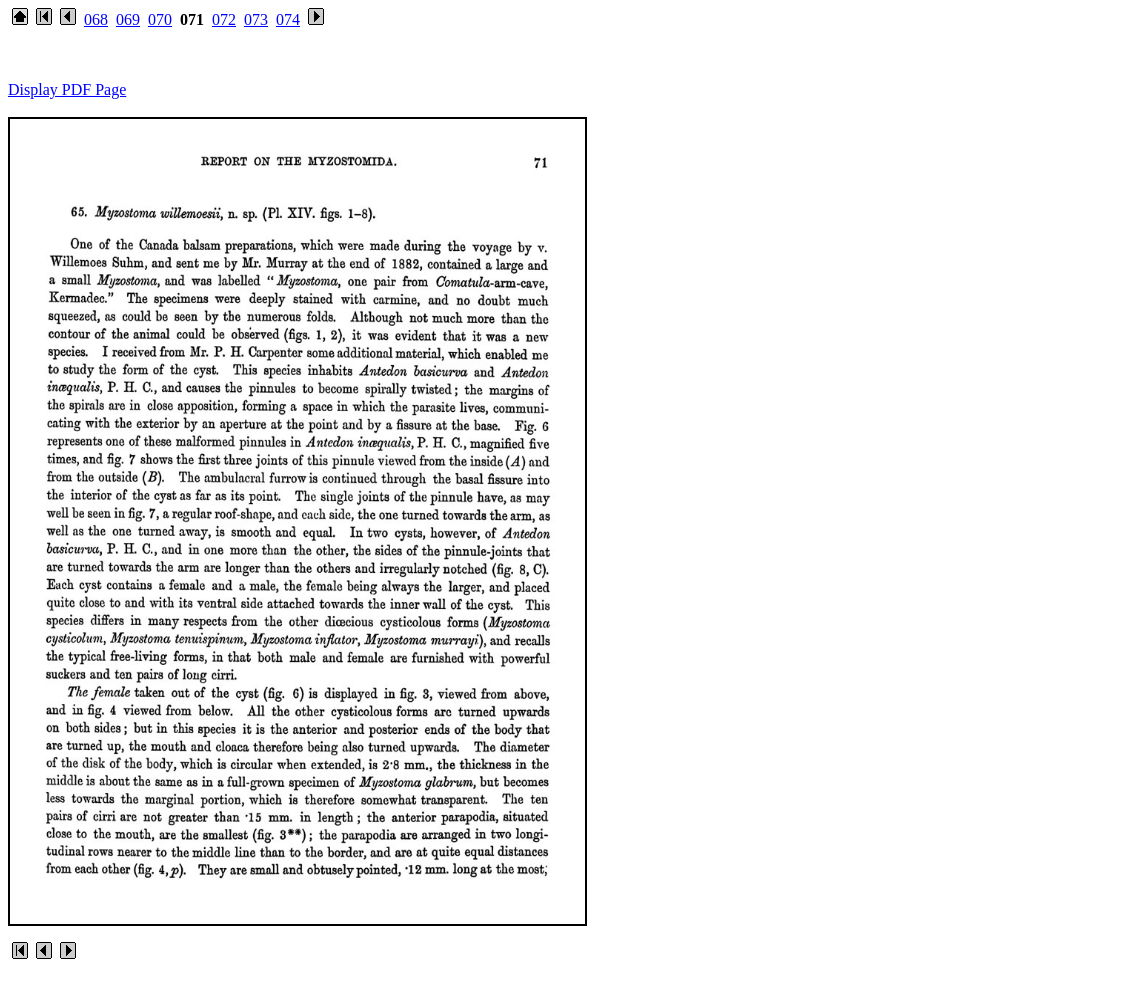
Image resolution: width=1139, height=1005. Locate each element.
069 (128, 19)
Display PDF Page (67, 89)
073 (256, 19)
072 (224, 19)
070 (160, 19)
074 (288, 19)
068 (96, 19)
